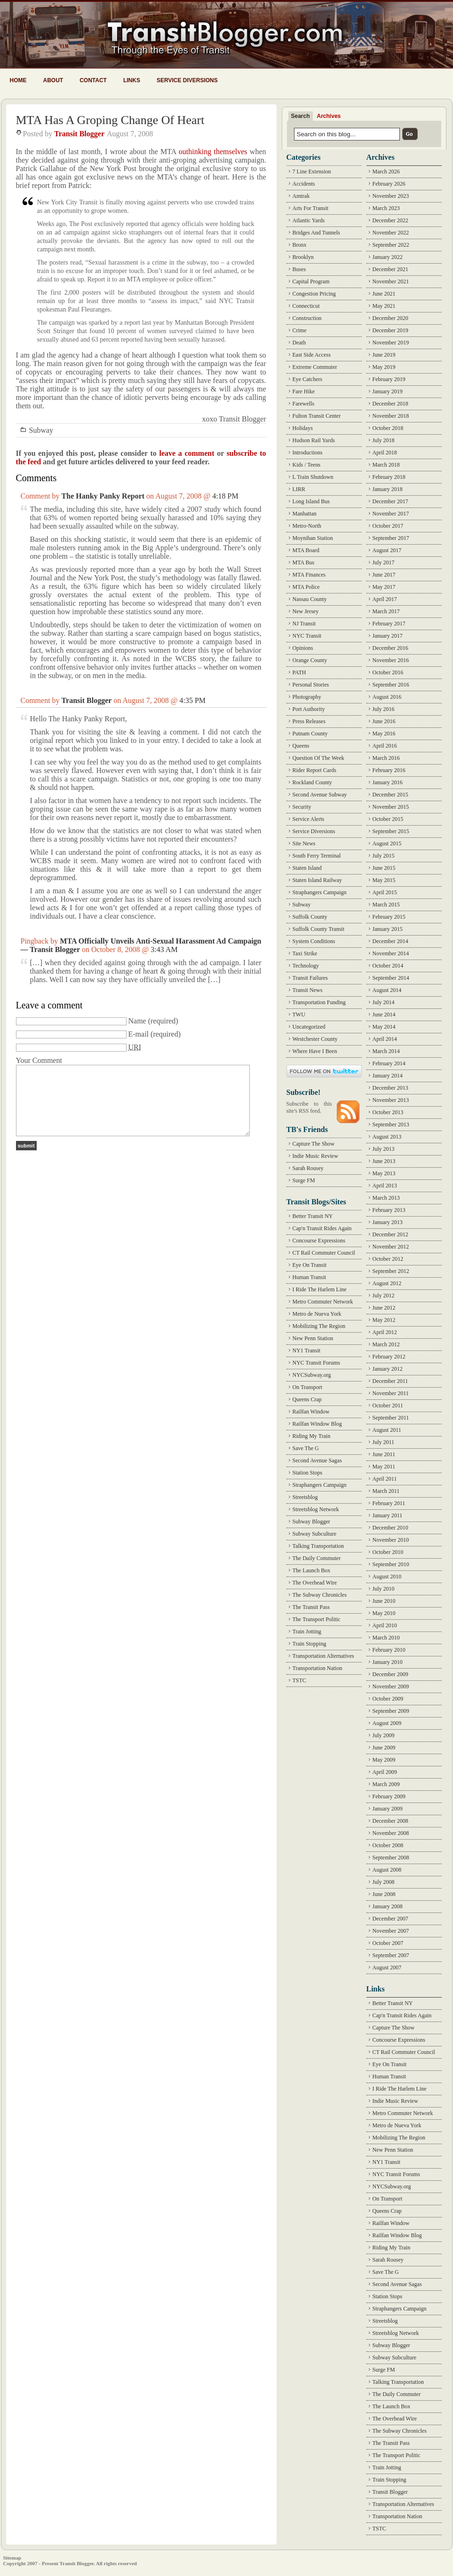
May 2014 (384, 1026)
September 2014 (391, 978)
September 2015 (391, 831)
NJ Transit (304, 623)
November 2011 (391, 1393)
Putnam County (310, 733)
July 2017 (384, 562)
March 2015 (386, 904)
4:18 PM (225, 496)
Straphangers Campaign (320, 892)
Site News (304, 843)
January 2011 (388, 1515)
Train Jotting (307, 1631)
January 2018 (388, 489)
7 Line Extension (312, 171)
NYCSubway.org (312, 1375)
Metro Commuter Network (323, 1301)
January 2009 (388, 1808)
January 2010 (388, 1662)
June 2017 (384, 574)
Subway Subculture (315, 1533)
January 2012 (388, 1369)
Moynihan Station (313, 538)
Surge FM (304, 1180)
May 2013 (384, 1173)
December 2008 (390, 1821)
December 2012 (390, 1234)
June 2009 (384, 1747)
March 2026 (386, 171)
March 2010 (386, 1637)
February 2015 (389, 916)
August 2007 (387, 1967)
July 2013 (384, 1149)
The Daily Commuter (317, 1558)
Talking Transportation (318, 1546)
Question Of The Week (318, 758)
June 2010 (384, 1601)
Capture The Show (314, 1143)
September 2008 (391, 1857)
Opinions (303, 648)
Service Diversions (187, 80)
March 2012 (386, 1344)
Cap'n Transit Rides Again (322, 1228)
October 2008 (388, 1845)
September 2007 (391, 1955)
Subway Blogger (311, 1521)
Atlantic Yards (309, 220)
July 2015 (384, 855)
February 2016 (389, 770)
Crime (300, 330)
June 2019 (384, 354)
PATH (299, 672)
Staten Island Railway (317, 880)
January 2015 (388, 929)
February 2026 (389, 183)
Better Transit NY (313, 1216)
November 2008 (391, 1833)
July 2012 (384, 1295)
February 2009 (389, 1796)
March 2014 (386, 1051)
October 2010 (388, 1552)
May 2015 (384, 880)
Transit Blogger (79, 134)
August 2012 (387, 1283)
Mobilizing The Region (319, 1326)
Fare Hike (304, 391)
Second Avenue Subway (320, 794)
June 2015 (384, 868)
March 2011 (386, 1491)
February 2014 (389, 1063)
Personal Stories (311, 684)
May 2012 (384, 1320)
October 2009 (388, 1698)
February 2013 (389, 1210)
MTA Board (306, 550)
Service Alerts (309, 819)
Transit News (308, 990)
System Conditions (314, 941)
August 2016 (387, 697)
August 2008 (387, 1869)
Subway (41, 430)
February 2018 (389, 477)
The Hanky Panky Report (103, 496)
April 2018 (385, 452)
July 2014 (384, 1002)
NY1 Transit (307, 1350)
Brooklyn (303, 257)
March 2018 (386, 464)
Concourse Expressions (319, 1240)
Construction (307, 318)
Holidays (303, 428)
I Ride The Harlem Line (320, 1289)
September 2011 (391, 1417)
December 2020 (390, 318)
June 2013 (384, 1161)
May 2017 (384, 587)
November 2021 (391, 281)
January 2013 (388, 1222)
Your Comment (39, 1060)
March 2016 (386, 758)
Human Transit (309, 1277)
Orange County (310, 660)
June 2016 (384, 721)
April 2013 (385, 1185)
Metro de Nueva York (317, 1314)
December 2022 (390, 220)
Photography (307, 697)
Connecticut (306, 306)
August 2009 (387, 1723)
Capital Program (311, 281)
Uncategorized (309, 1026)
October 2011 (388, 1405)
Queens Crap (307, 1399)
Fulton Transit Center (317, 416)
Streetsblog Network (316, 1509)
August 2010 (387, 1576)
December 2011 (390, 1381)
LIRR (299, 489)
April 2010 (385, 1625)
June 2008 (384, 1894)
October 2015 (388, 819)
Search (300, 116)
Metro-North (307, 526)
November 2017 (391, 513)
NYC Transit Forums (316, 1362)
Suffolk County (310, 916)
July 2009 (384, 1735)
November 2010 (391, 1540)
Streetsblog (305, 1497)
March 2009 (386, 1784)
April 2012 (385, 1332)
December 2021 (390, 269)
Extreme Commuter (315, 367)
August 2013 (387, 1136)
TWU (299, 1014)
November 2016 (391, 660)
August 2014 (387, 990)
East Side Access (312, 354)
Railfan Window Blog (317, 1424)
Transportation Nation (317, 1668)
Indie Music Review (315, 1156)
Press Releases (309, 721)
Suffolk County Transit (318, 929)
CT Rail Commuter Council (324, 1252)
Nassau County (310, 599)
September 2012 (391, 1271)
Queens (301, 745)
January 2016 (388, 782)
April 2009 (385, 1772)
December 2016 (390, 648)
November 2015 (391, 807)
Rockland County (312, 782)
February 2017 (389, 623)
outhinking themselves (213, 152)
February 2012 (389, 1356)
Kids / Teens (307, 464)
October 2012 (388, 1259)
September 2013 (391, 1124)
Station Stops (308, 1472)
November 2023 (391, 196)
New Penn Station (313, 1338)
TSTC (299, 1680)
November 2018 (391, 416)
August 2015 (387, 843)
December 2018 (390, 403)
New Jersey (306, 611)
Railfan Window (311, 1411)
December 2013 (390, 1088)
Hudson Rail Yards (314, 440)
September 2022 (391, 245)
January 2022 (388, 257)
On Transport (308, 1387)
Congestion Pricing (314, 293)
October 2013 (388, 1112)
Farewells (304, 403)
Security (302, 807)
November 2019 (391, 342)
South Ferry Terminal (317, 855)
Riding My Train (312, 1436)
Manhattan (305, 513)
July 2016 (384, 709)
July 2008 (384, 1882)
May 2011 (384, 1466)
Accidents (304, 183)
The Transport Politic (317, 1619)
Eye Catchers (308, 379)
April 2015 (385, 892)
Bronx (300, 245)
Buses (299, 269)
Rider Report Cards (314, 770)
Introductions (308, 452)
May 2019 (384, 367)
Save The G (306, 1448)
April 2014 (385, 1039)
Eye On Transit (310, 1265)
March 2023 (386, 208)
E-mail (138, 1034)
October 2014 (388, 965)
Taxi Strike (305, 953)
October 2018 (388, 428)
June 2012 (384, 1307)
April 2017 (385, 599)
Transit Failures (310, 978)
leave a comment (186, 453)
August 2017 (387, 550)
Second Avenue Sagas (317, 1460)
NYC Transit (307, 635)
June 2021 (384, 293)
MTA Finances (309, 574)
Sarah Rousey (308, 1168)
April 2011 (385, 1478)
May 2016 (384, 733)
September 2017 (391, 538)
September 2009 (391, 1711)
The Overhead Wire (315, 1582)
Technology (306, 965)
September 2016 (391, 684)
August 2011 (387, 1430)
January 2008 (388, 1906)
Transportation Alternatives (323, 1656)
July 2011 (384, 1442)
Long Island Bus (311, 501)
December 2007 (390, 1918)
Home (18, 80)
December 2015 (390, 794)
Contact (93, 80)
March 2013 (386, 1197)
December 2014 (390, 941)
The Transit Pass (311, 1607)
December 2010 (390, 1527)
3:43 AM (164, 949)
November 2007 (391, 1931)
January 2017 (388, 635)
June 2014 (384, 1014)
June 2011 (384, 1454)
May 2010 (384, 1613)
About (53, 80)
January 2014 (388, 1075)
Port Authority (309, 709)
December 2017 (390, 501)
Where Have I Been (315, 1051)
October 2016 (388, 672)
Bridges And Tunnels (316, 232)
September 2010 (391, 1564)
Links (131, 80)
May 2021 (384, 306)
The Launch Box (312, 1570)
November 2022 (391, 232)
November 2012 (391, 1246)
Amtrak (301, 196)
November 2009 (391, 1686)
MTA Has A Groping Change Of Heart (110, 120)
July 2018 (384, 440)
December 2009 (390, 1674)
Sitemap (12, 2557)
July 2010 (384, 1588)
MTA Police (306, 587)
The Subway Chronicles (320, 1595)
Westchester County (315, 1039)
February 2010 (389, 1650)
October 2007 (388, 1943)
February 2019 (389, 379)
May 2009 (384, 1759)
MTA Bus (304, 562)
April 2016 (385, 745)
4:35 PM (193, 700)
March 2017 (386, 611)
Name (137, 1021)
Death (299, 342)
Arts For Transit (311, 208)
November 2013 (391, 1100)
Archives (329, 116)
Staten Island (307, 868)
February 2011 (389, 1503)
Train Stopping (309, 1643)
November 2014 (391, 953)
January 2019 (388, 391)
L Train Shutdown (313, 477)
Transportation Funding (319, 1002)
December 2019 (390, 330)
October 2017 (388, 526)
